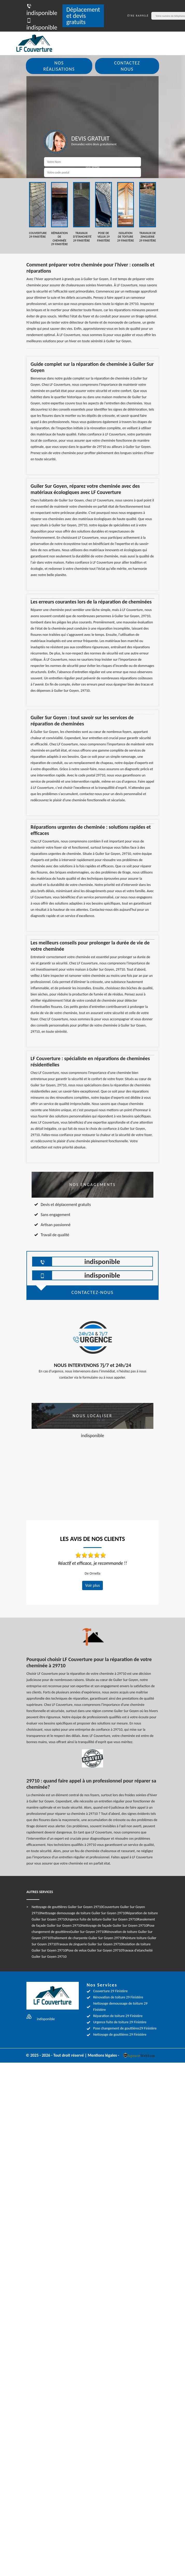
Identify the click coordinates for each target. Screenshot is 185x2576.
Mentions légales (102, 2055)
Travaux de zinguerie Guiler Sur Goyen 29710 (90, 1944)
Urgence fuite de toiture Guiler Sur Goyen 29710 (102, 1919)
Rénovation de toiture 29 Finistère (118, 1997)
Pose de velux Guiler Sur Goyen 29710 (94, 1950)
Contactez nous (127, 66)
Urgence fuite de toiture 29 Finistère (119, 2022)
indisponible (41, 9)
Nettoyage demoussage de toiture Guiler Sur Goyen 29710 (83, 1913)
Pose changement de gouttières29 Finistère (124, 2028)
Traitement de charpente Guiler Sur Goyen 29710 (87, 1938)
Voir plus (92, 1585)
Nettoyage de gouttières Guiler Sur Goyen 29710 (67, 1907)
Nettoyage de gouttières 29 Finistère (119, 2034)
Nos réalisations (59, 66)
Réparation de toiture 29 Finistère (118, 2016)
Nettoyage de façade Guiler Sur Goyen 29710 (114, 1925)
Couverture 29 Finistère (110, 1991)
